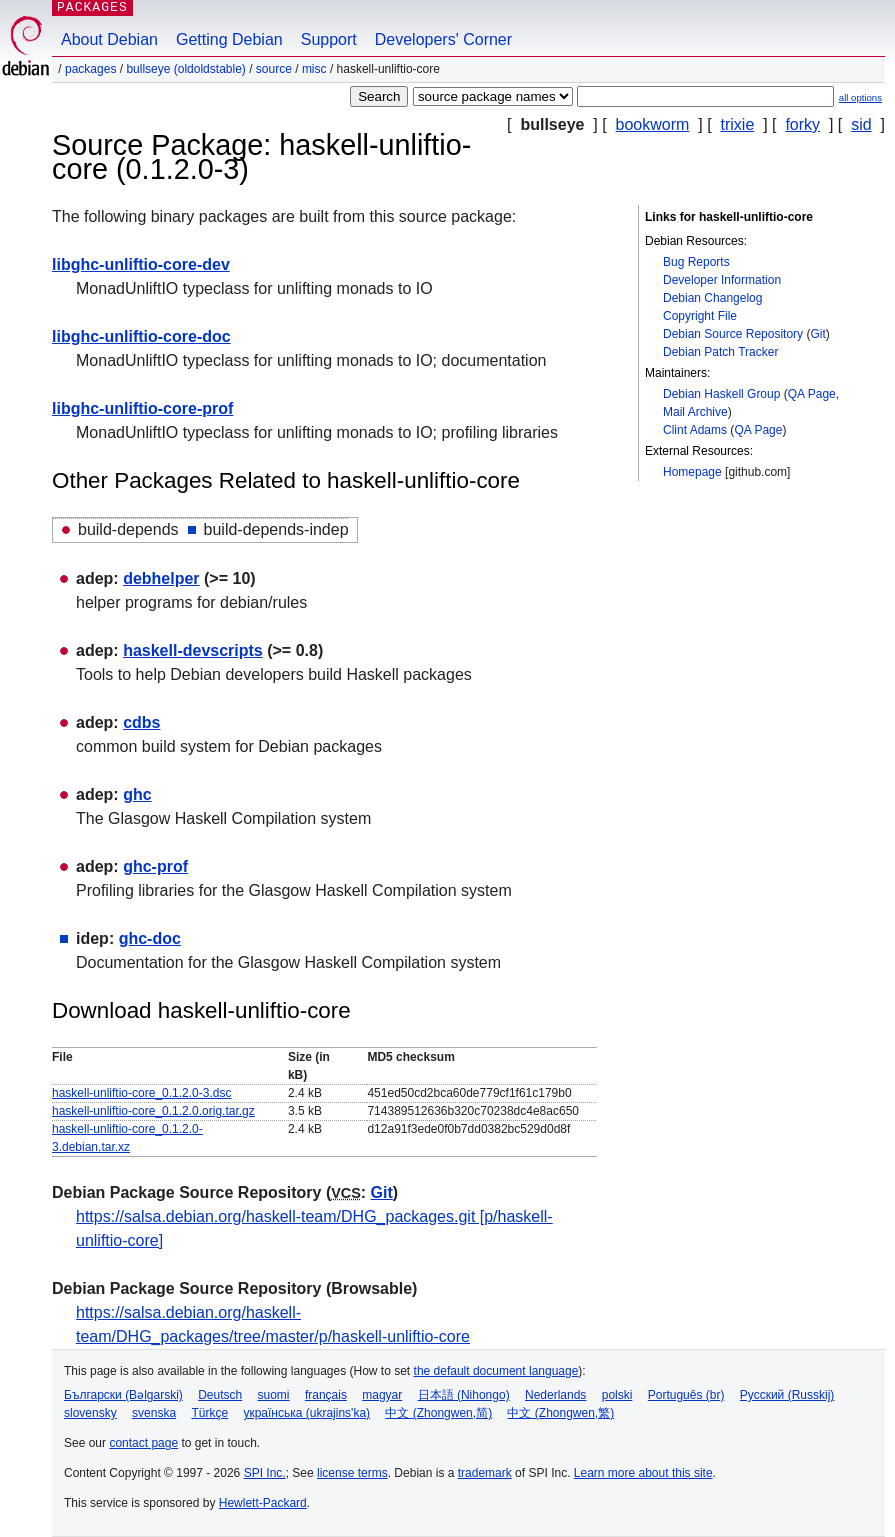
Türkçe (209, 1413)
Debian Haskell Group (721, 394)
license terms (352, 1473)
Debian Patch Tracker (720, 352)
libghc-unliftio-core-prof (142, 408)
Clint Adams (695, 430)
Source (274, 69)
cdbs (141, 722)
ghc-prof (155, 866)
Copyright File (700, 316)
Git (817, 334)
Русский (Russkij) (787, 1395)
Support (329, 39)
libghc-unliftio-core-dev (141, 264)
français (326, 1395)
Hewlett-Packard (263, 1503)
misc (314, 69)
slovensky (90, 1413)
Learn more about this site (643, 1473)
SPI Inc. (265, 1473)
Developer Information (722, 280)
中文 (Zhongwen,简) (438, 1413)
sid (861, 124)
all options (860, 97)
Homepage (692, 472)
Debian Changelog (712, 298)
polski (617, 1395)
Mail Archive (695, 412)
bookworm (653, 124)
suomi (274, 1395)
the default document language (496, 1371)
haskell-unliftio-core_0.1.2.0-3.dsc (141, 1093)
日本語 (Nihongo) (464, 1395)
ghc (137, 794)
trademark (485, 1473)
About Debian (109, 39)
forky (802, 124)
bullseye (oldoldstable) (185, 69)
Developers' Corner (443, 39)
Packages (90, 69)
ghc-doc (150, 938)
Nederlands (555, 1395)
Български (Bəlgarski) (123, 1395)
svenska (154, 1413)
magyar (382, 1395)
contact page (143, 1443)
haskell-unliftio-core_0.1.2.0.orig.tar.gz (153, 1111)
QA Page (812, 394)
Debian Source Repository (733, 334)
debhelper (161, 578)
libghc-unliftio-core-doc (141, 336)
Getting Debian (229, 39)
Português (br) (686, 1395)
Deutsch (220, 1395)
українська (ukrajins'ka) (306, 1413)
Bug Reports (696, 262)
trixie (738, 124)
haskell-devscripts (193, 650)
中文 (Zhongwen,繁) (560, 1413)
